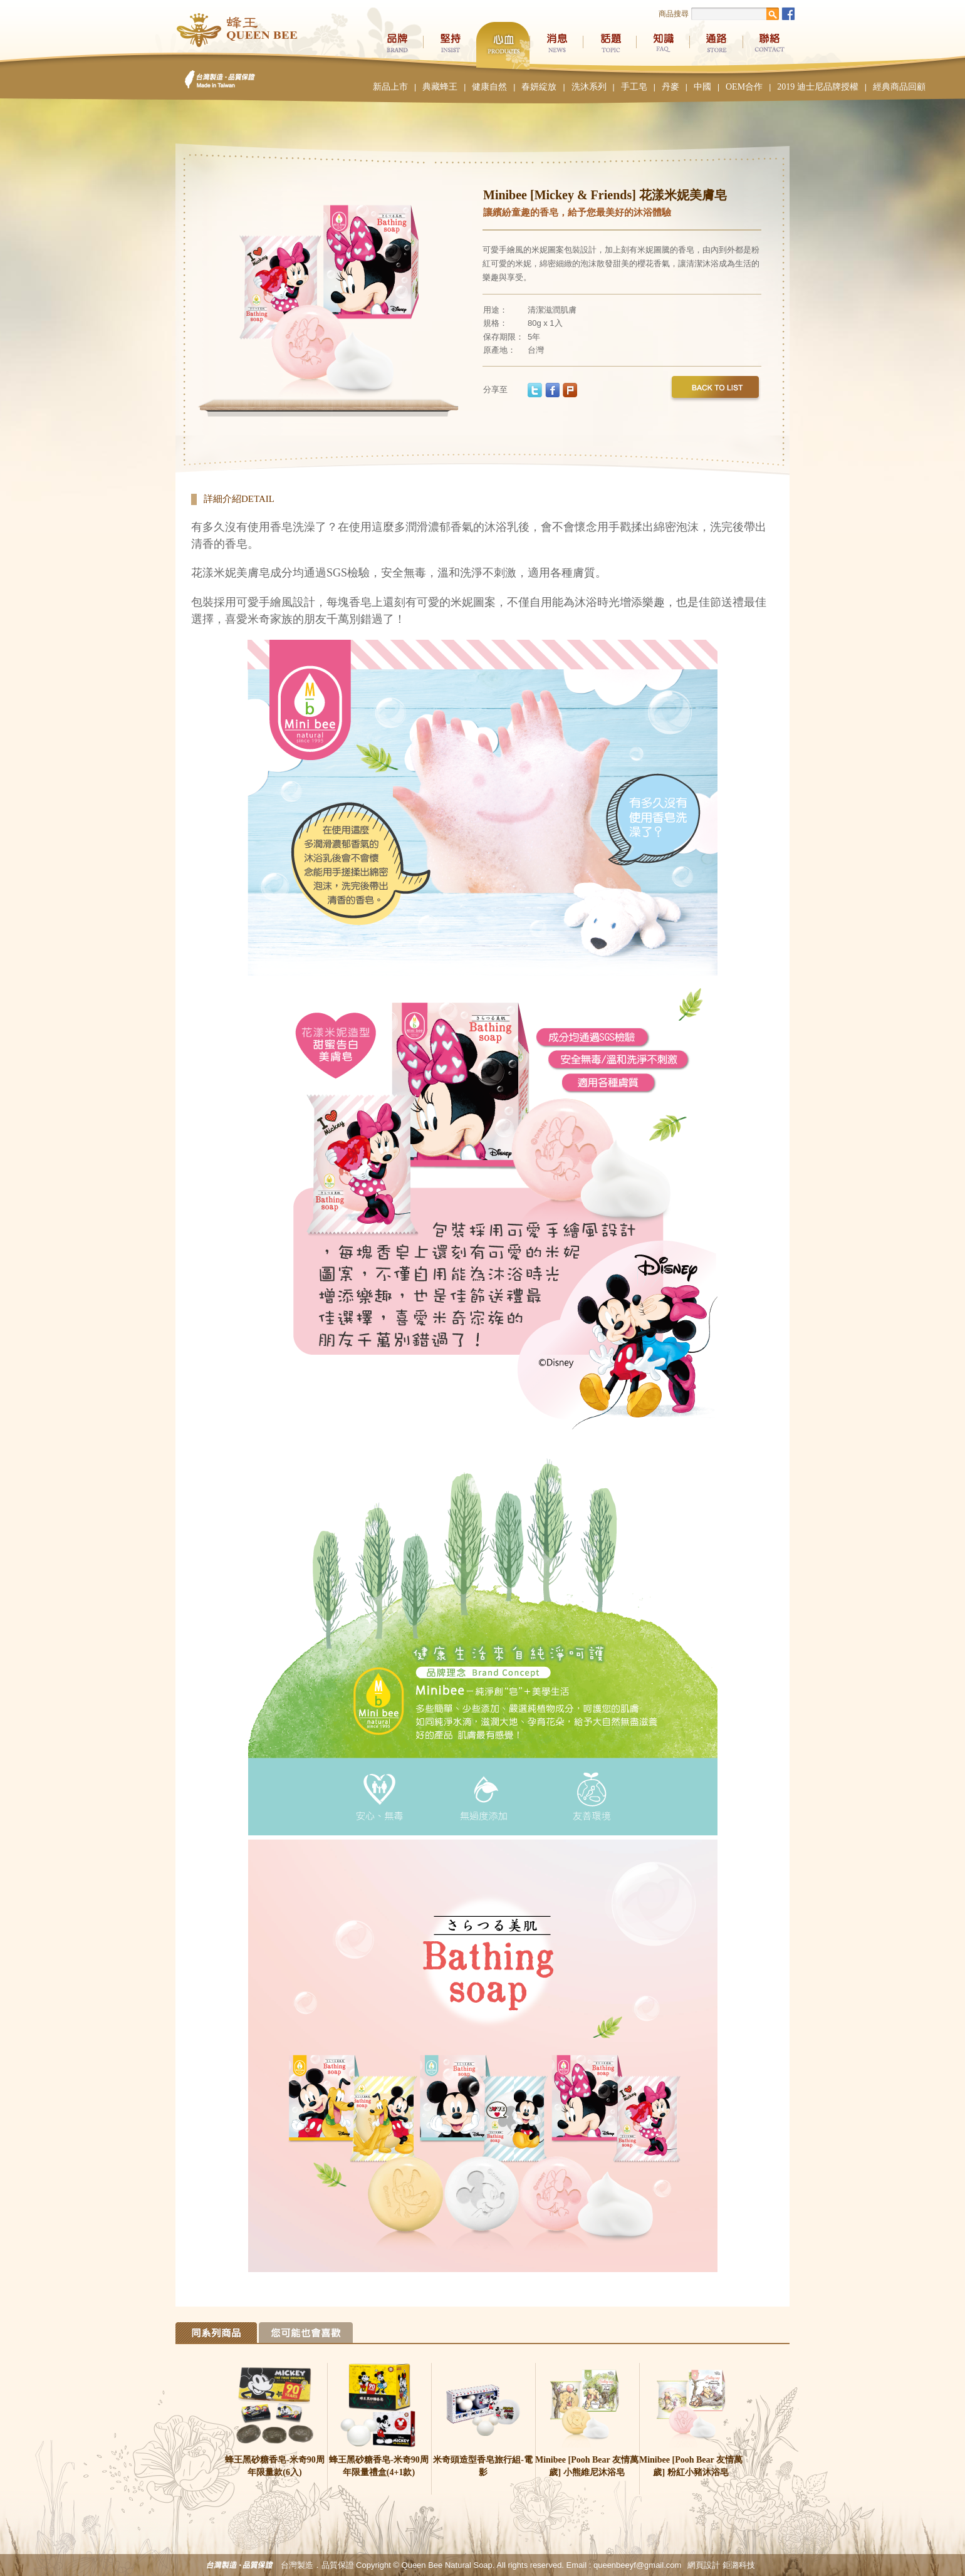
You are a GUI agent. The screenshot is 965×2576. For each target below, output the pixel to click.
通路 (716, 46)
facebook (552, 390)
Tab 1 (216, 2332)
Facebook (788, 14)
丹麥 (670, 86)
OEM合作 (744, 86)
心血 (502, 46)
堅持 (449, 46)
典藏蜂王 (439, 86)
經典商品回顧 (899, 86)
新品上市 (390, 86)
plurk (570, 390)
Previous (215, 294)
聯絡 (769, 46)
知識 (662, 46)
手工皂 (634, 86)
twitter (535, 390)
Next (442, 294)
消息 (556, 46)
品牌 (396, 46)
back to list (715, 390)
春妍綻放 (538, 86)
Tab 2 (306, 2332)
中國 (702, 86)
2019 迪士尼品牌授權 (817, 86)
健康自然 (489, 86)
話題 (609, 46)
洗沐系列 (589, 86)
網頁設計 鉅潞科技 (721, 2565)
